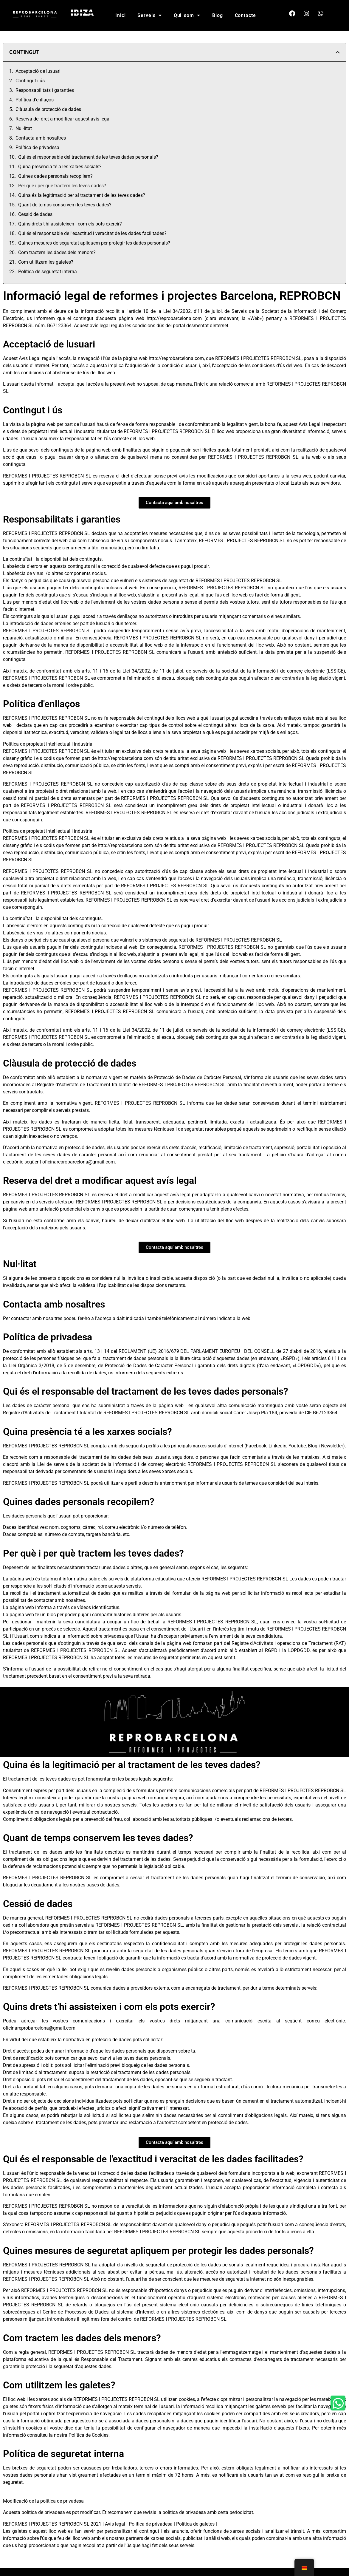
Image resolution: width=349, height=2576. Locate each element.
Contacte (245, 15)
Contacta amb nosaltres (40, 138)
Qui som (187, 15)
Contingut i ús (30, 81)
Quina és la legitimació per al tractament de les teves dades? (81, 195)
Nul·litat (23, 128)
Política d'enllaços (34, 100)
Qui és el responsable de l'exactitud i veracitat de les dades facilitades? (92, 233)
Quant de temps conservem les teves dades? (64, 205)
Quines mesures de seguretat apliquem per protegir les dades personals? (94, 243)
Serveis (149, 15)
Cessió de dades (35, 214)
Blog (217, 15)
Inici (120, 15)
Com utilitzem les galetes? (45, 262)
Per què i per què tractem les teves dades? (62, 185)
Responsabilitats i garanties (44, 90)
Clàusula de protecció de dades (48, 109)
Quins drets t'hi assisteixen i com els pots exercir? (70, 224)
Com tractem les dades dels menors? (57, 252)
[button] (338, 52)
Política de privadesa (37, 147)
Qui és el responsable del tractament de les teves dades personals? (88, 157)
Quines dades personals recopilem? (55, 176)
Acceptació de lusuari (38, 71)
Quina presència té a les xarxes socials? (60, 166)
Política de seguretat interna (47, 271)
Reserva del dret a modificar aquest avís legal (63, 119)
